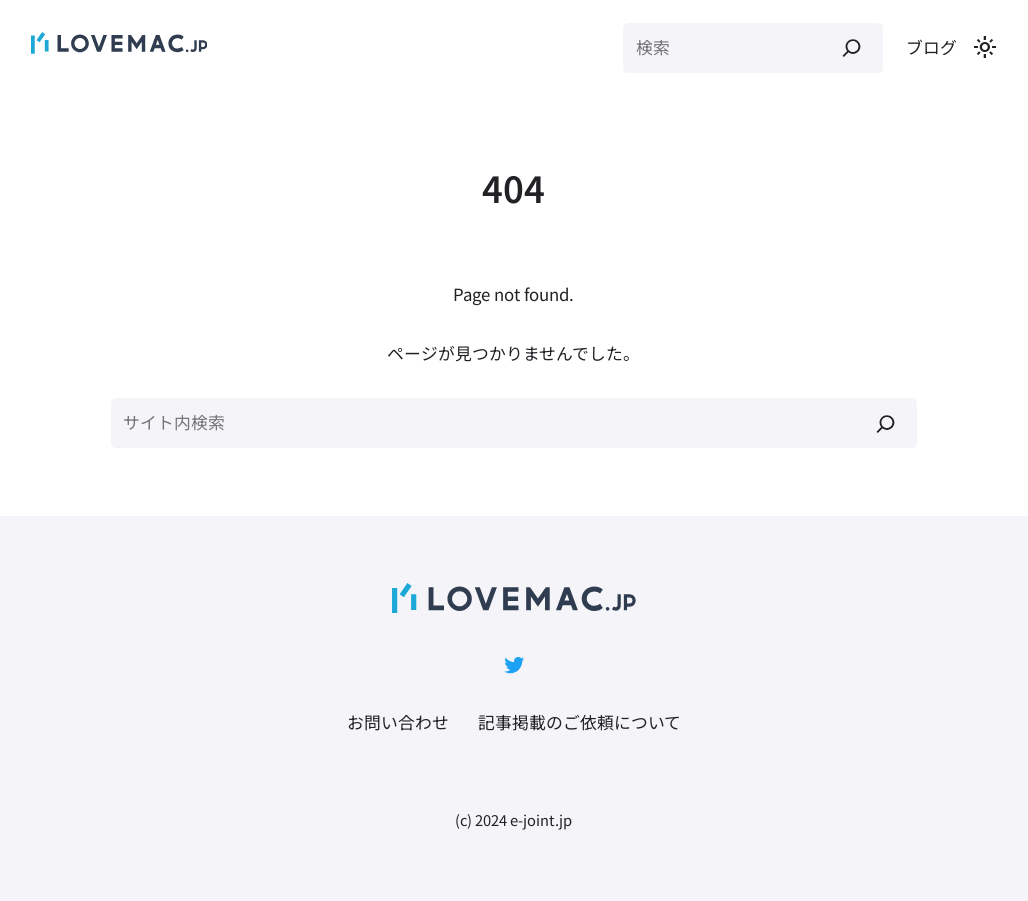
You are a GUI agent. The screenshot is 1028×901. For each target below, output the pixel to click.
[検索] (851, 48)
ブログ (931, 47)
